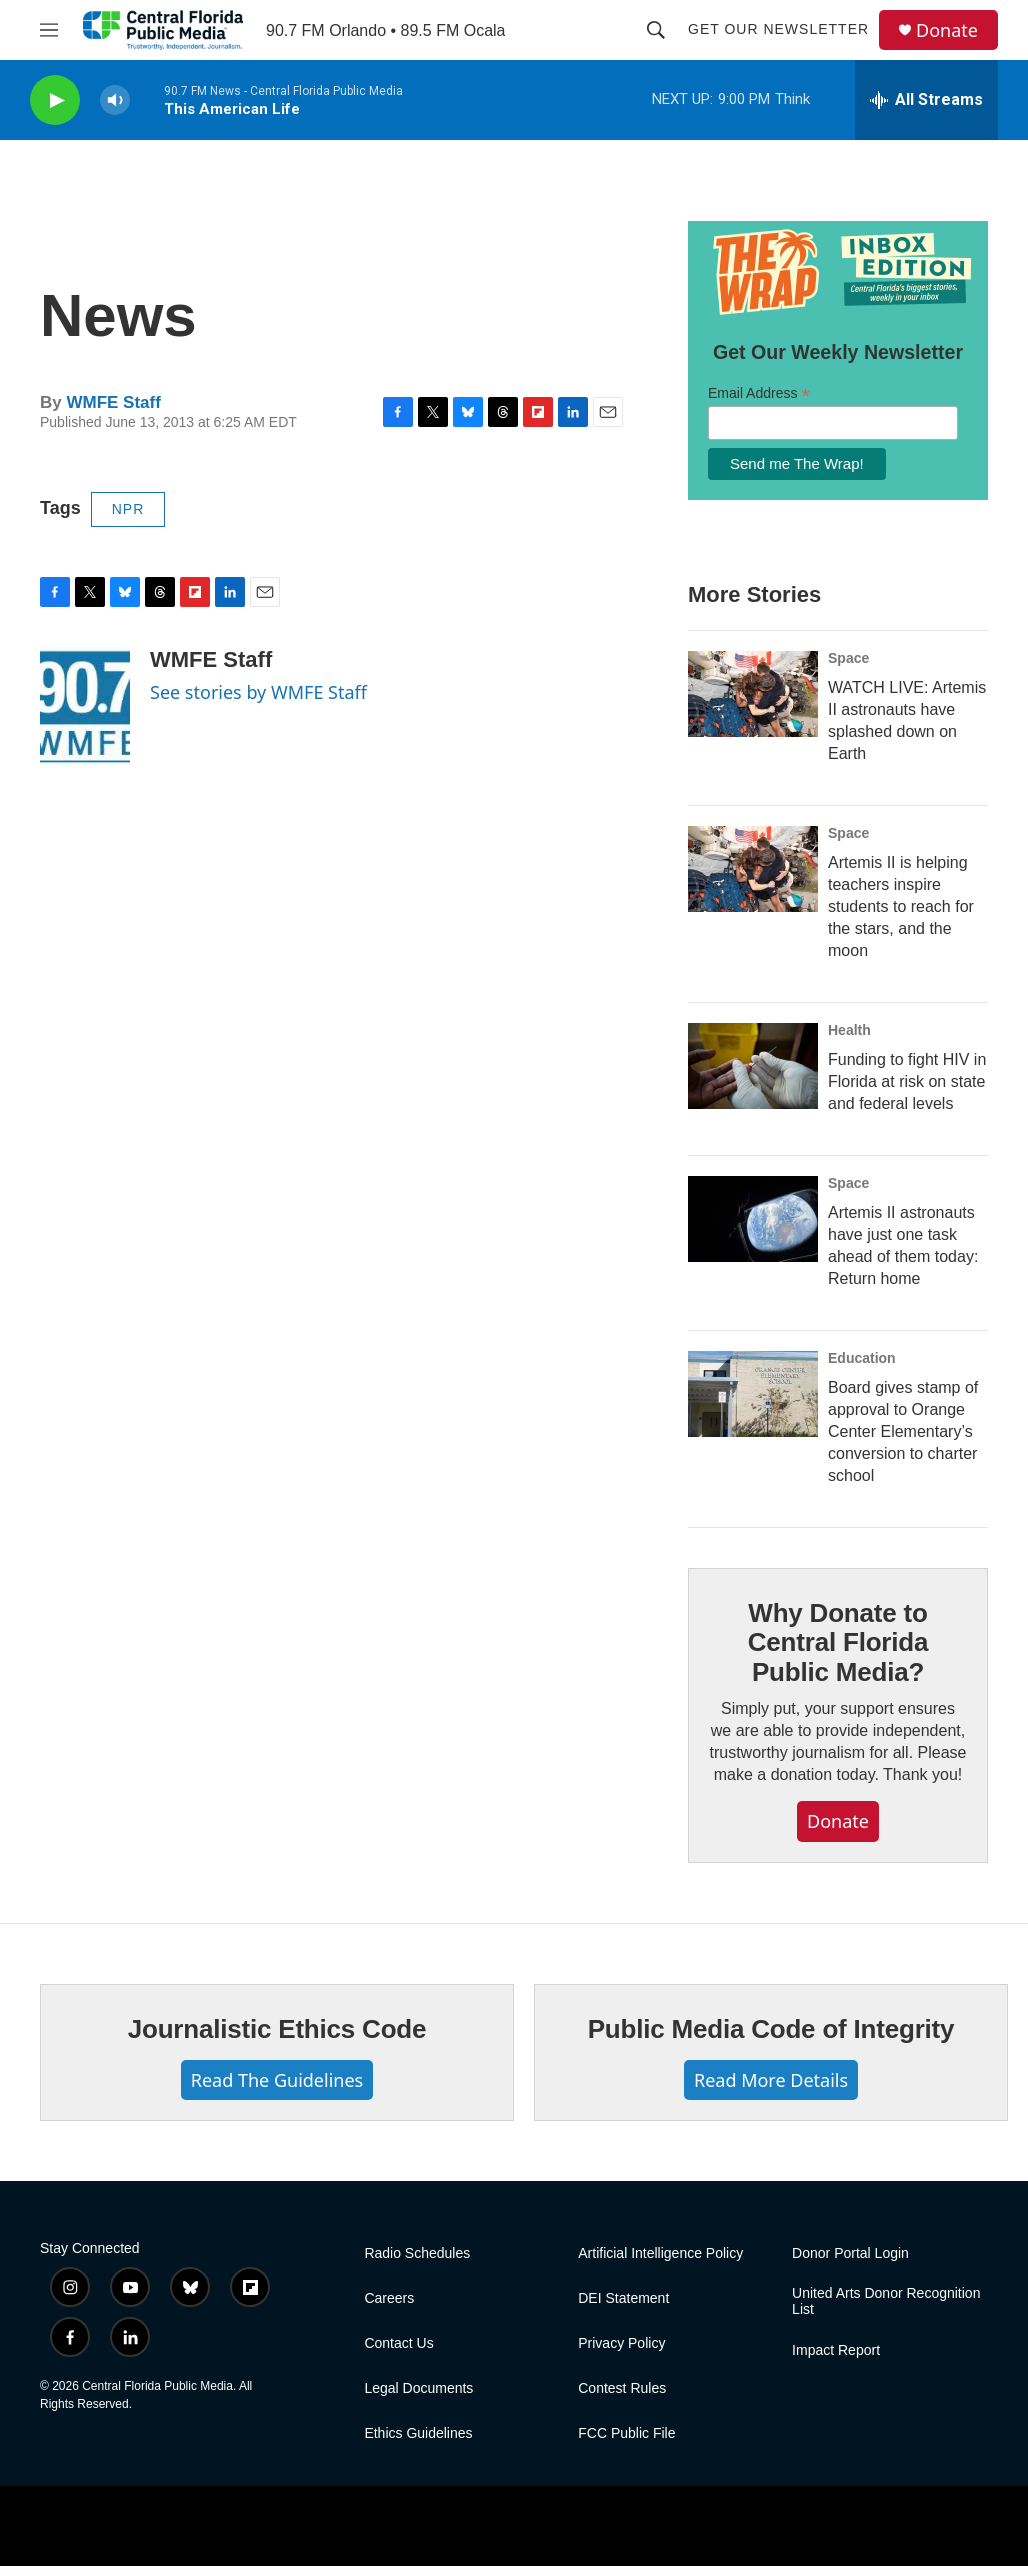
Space (848, 658)
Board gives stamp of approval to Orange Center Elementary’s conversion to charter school (903, 1431)
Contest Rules (622, 2388)
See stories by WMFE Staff (258, 692)
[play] (55, 100)
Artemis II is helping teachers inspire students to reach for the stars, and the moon (901, 906)
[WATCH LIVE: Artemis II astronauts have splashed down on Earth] (753, 694)
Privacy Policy (621, 2343)
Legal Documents (418, 2388)
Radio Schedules (417, 2253)
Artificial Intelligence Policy (660, 2253)
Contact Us (398, 2343)
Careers (389, 2298)
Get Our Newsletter (778, 29)
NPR (128, 509)
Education (862, 1358)
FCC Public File (626, 2433)
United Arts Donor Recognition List (886, 2301)
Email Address (759, 393)
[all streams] (926, 100)
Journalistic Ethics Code (277, 2029)
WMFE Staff (113, 402)
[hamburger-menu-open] (49, 30)
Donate (947, 30)
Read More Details (771, 2080)
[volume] (115, 100)
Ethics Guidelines (418, 2433)
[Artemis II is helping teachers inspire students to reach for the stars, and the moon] (753, 869)
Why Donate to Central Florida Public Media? (838, 1643)
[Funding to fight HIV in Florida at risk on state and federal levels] (753, 1066)
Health (849, 1030)
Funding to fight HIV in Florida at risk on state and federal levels (907, 1081)
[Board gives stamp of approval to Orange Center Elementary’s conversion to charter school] (753, 1394)
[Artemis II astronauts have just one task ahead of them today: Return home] (753, 1219)
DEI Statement (623, 2298)
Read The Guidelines (277, 2080)
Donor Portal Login (850, 2253)
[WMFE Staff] (85, 707)
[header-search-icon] (656, 30)
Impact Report (836, 2350)
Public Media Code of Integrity (771, 2029)
